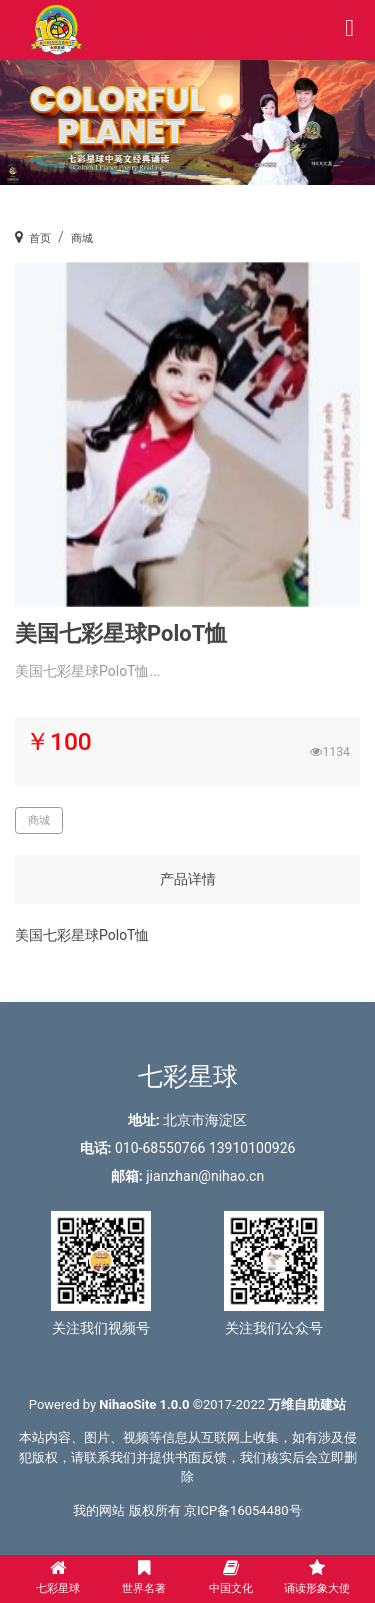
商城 (82, 238)
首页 (40, 238)
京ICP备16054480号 (243, 1510)
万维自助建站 (307, 1404)
